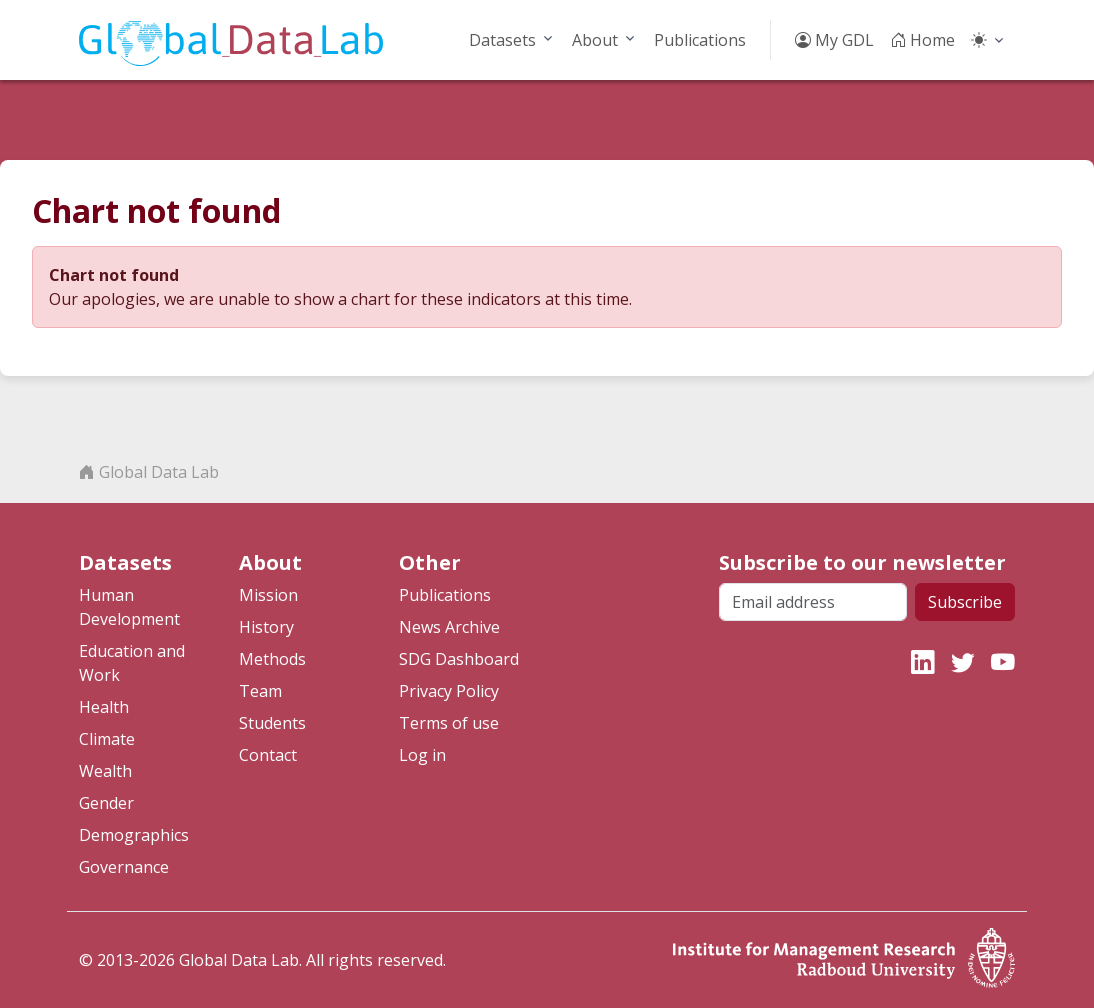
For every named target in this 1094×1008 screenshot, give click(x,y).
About (595, 40)
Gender (106, 803)
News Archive (449, 627)
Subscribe (965, 602)
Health (104, 707)
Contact (268, 755)
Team (260, 691)
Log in (422, 755)
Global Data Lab (149, 472)
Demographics (134, 835)
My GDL (834, 40)
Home (922, 40)
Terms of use (449, 723)
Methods (272, 659)
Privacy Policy (449, 691)
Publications (700, 40)
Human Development (129, 607)
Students (272, 723)
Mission (268, 595)
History (266, 627)
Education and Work (132, 663)
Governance (124, 867)
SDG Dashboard (459, 659)
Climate (107, 739)
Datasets (502, 40)
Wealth (105, 771)
